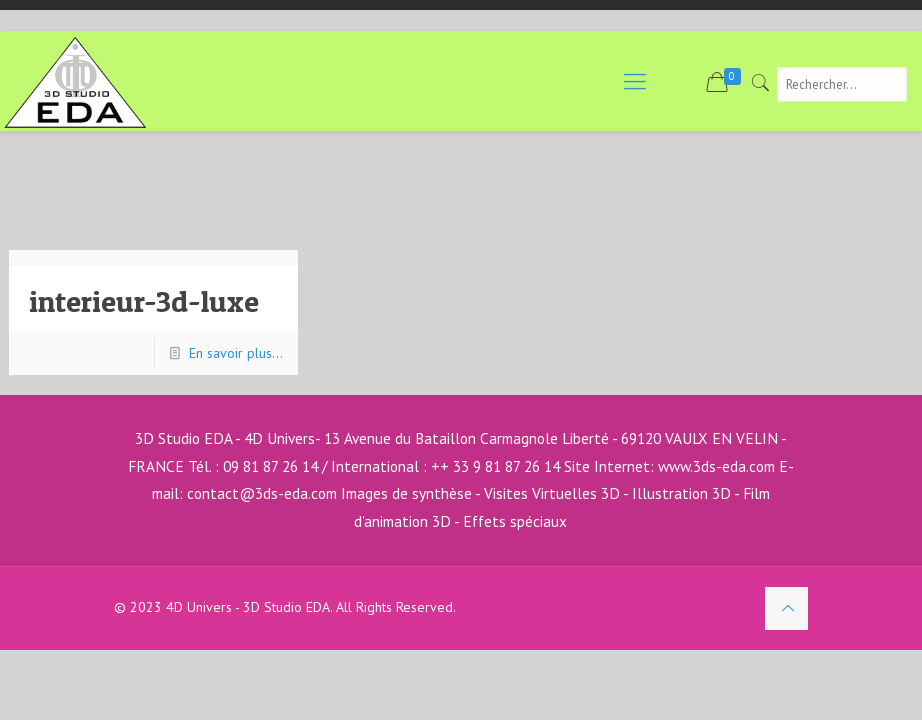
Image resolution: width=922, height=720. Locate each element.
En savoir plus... (236, 353)
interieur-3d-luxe (144, 301)
